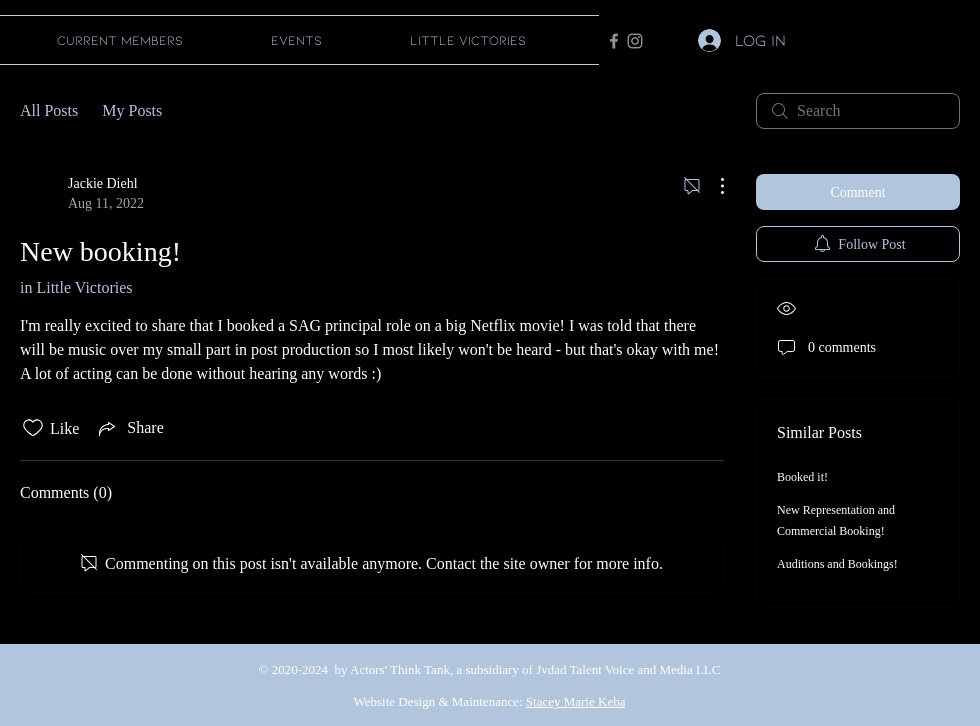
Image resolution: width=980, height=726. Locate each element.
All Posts (49, 110)
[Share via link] (129, 428)
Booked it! (802, 477)
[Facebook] (614, 41)
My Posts (132, 110)
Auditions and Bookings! (837, 564)
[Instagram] (635, 41)
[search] (858, 111)
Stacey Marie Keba (576, 701)
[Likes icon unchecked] (33, 428)
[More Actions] (712, 186)
